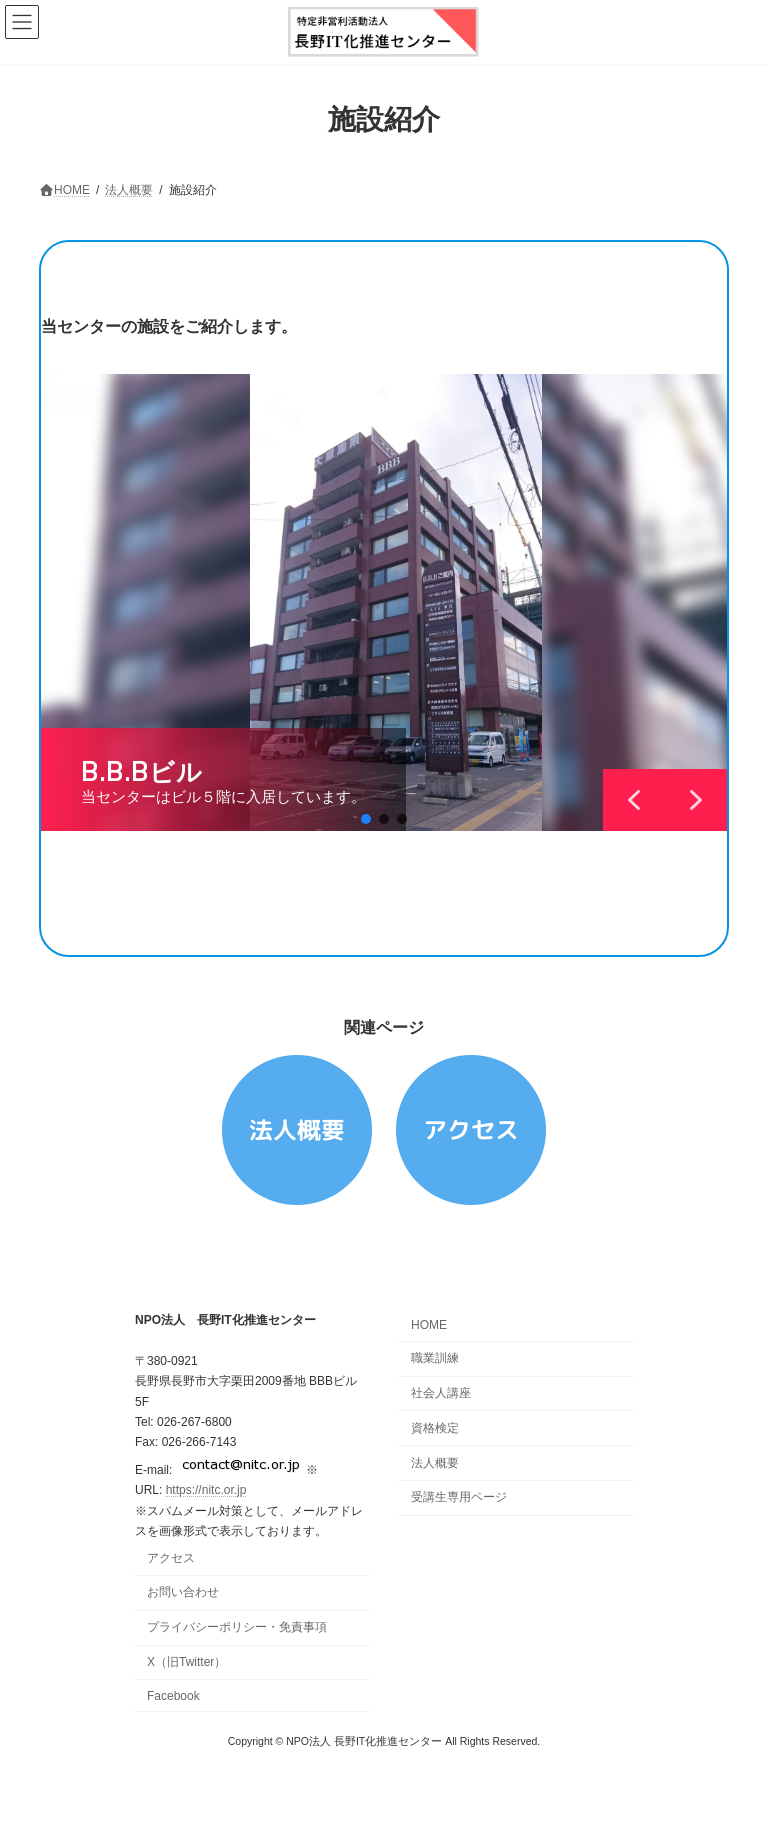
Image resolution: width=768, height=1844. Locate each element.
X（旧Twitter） (186, 1662)
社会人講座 (441, 1393)
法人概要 (435, 1462)
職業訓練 (435, 1358)
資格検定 (435, 1428)
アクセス (171, 1558)
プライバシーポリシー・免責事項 (237, 1627)
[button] (366, 819)
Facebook (173, 1696)
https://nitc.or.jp (206, 1490)
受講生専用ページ (459, 1497)
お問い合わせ (183, 1592)
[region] (384, 602)
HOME (429, 1325)
